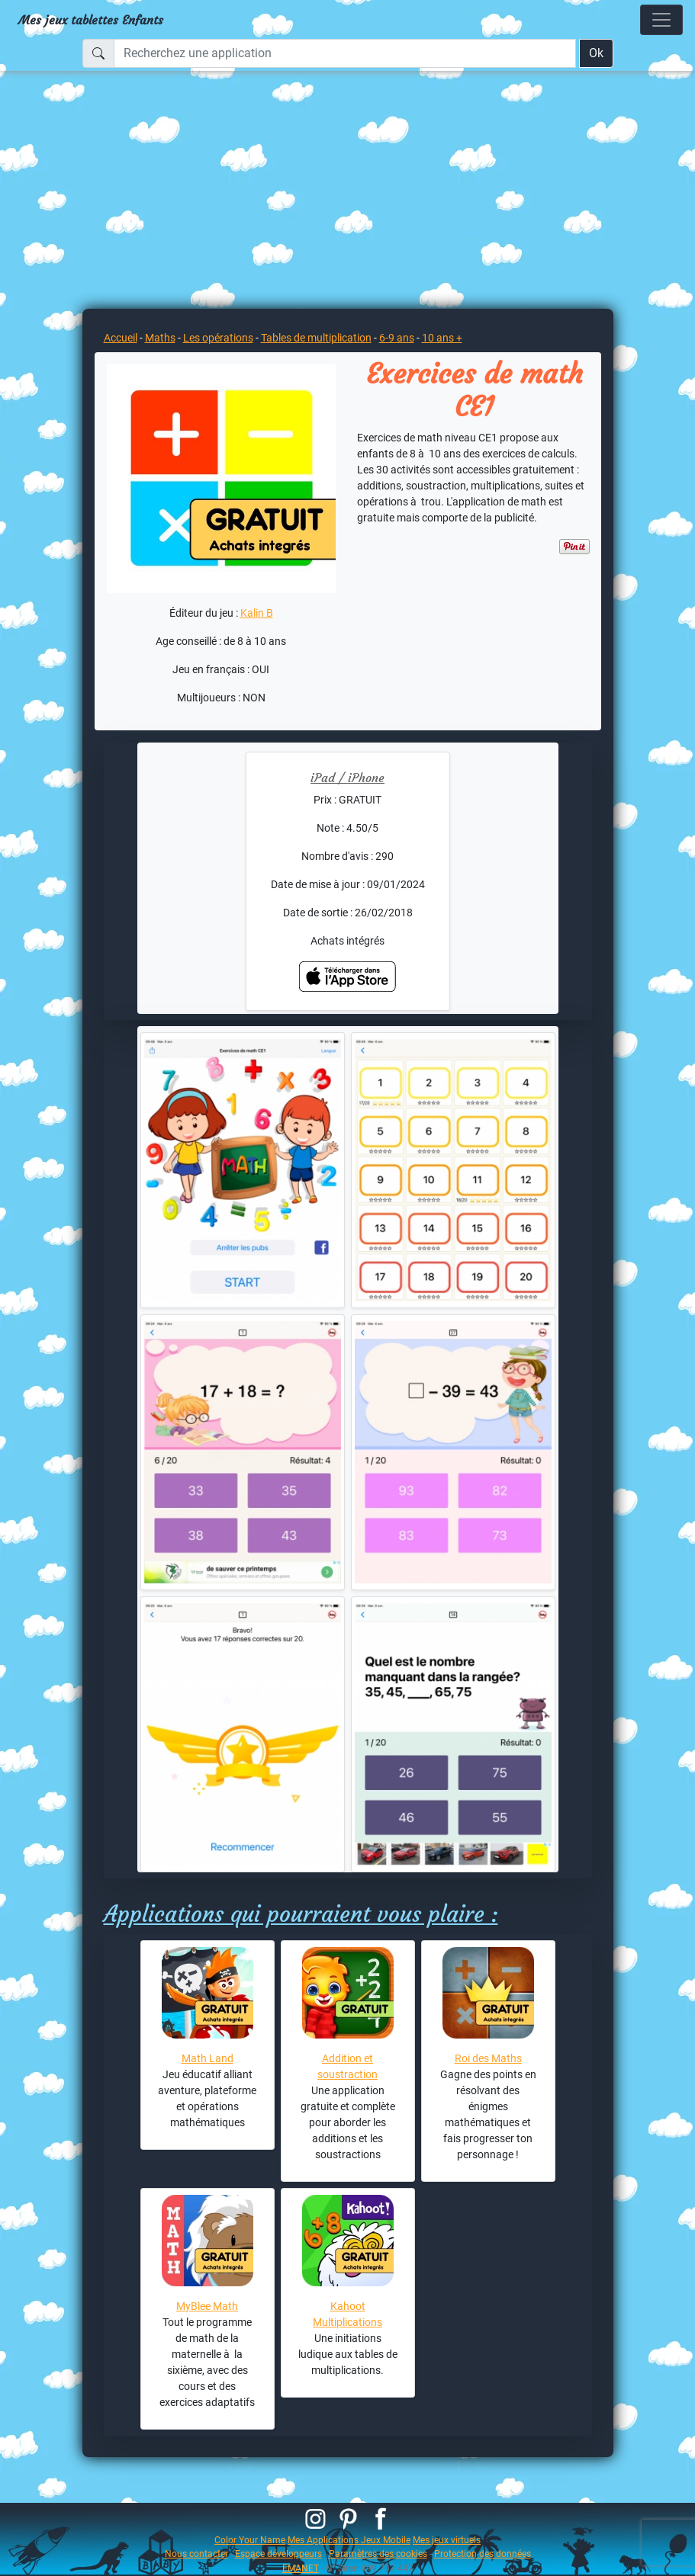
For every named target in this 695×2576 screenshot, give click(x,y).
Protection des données (482, 2553)
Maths (160, 338)
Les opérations (218, 338)
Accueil (120, 338)
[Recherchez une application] (345, 53)
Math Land (207, 2058)
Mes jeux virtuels (447, 2540)
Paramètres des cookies (378, 2553)
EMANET (300, 2568)
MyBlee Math (207, 2306)
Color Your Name (249, 2540)
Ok (596, 53)
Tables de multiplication (316, 338)
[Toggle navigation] (661, 20)
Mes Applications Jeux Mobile (349, 2540)
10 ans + (442, 338)
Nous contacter (196, 2553)
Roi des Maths (488, 2058)
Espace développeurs (278, 2553)
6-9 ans (396, 338)
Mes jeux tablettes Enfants (90, 19)
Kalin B (256, 613)
